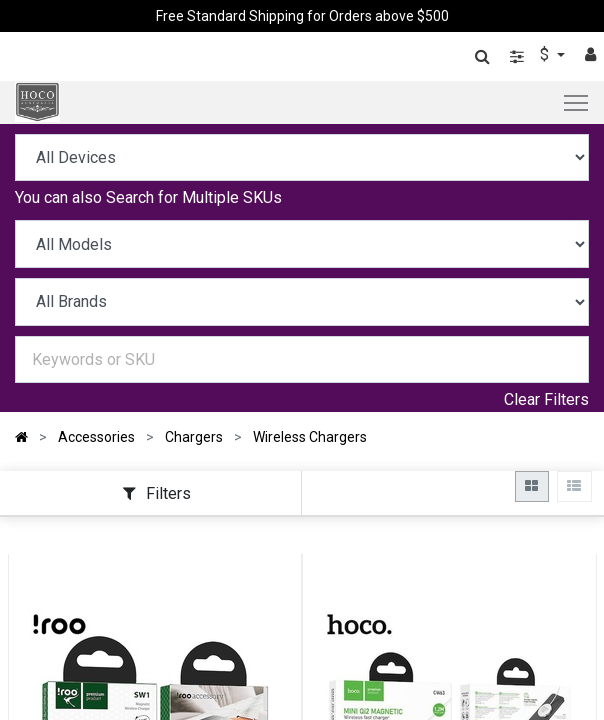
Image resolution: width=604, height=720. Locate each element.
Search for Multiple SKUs (194, 197)
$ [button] (546, 54)
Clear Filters (546, 399)
